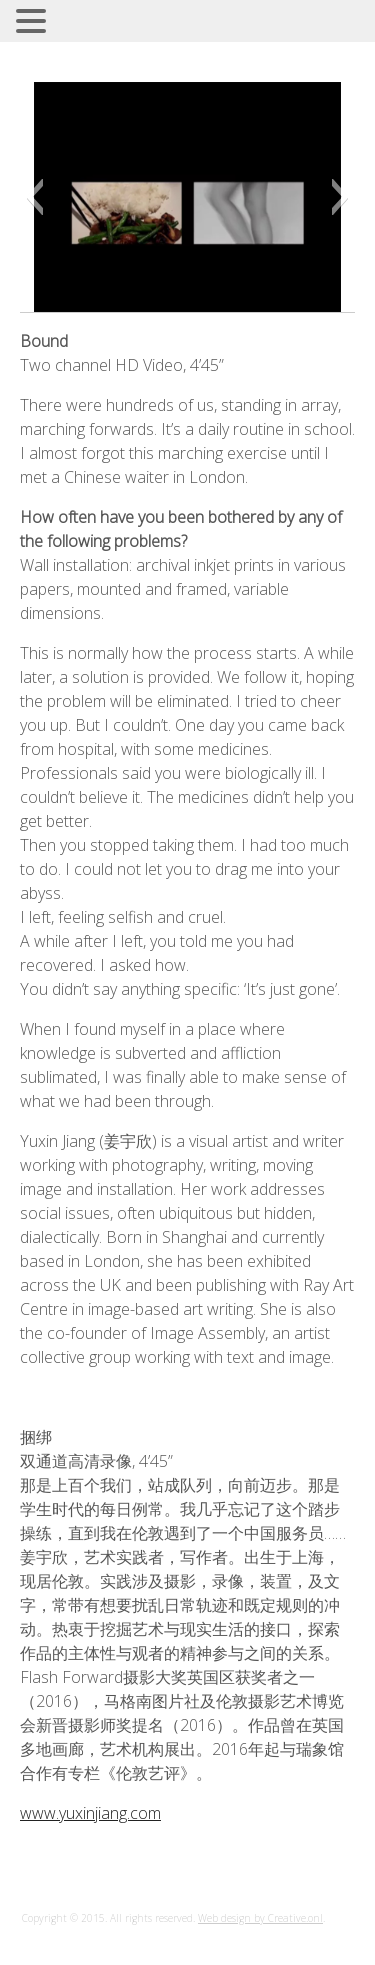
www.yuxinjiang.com (90, 1813)
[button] (34, 197)
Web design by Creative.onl (260, 1918)
